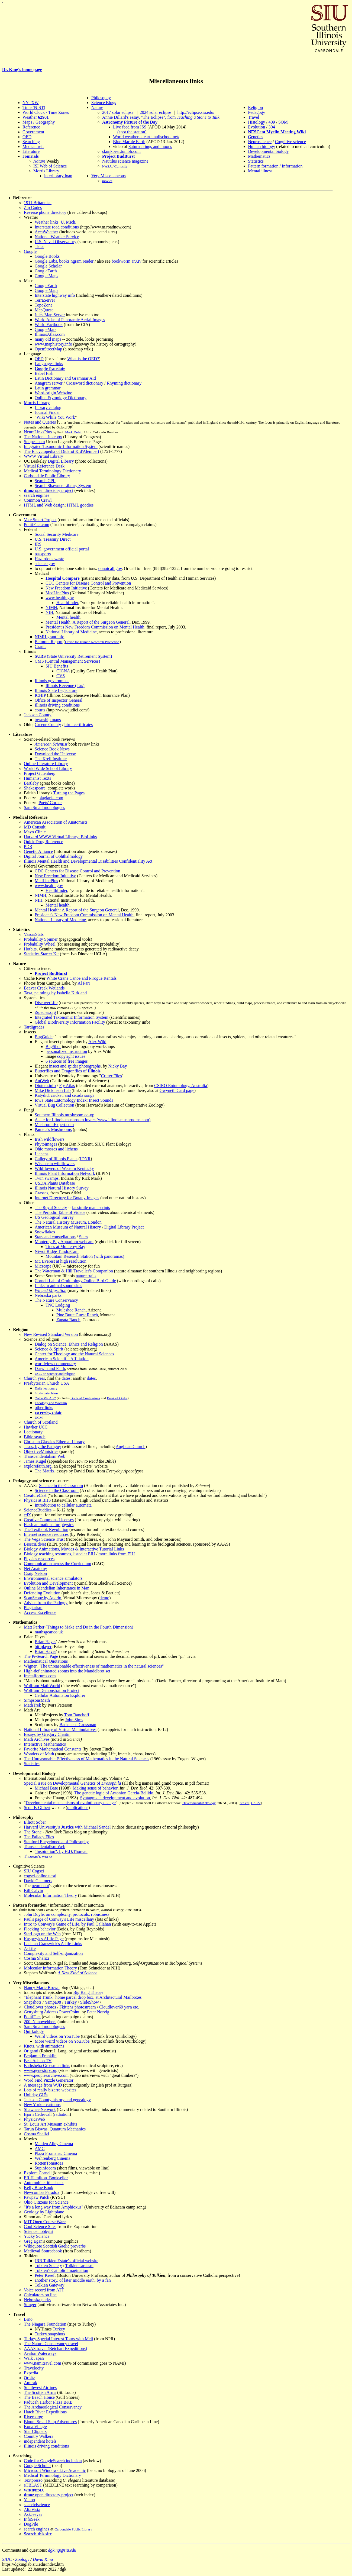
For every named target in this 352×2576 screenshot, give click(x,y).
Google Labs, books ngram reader (64, 261)
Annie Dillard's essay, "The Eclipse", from (160, 117)
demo (104, 1597)
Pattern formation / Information (275, 166)
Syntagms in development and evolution (115, 1797)
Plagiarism (33, 1607)
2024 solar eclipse (155, 112)
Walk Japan (34, 2358)
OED (26, 136)
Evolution (256, 127)
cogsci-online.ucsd (40, 1876)
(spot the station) (132, 132)
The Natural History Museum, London (68, 1222)
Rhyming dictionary (124, 383)
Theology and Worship (51, 1403)
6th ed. (244, 1803)
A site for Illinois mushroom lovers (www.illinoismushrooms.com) (92, 1119)
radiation (62, 2114)
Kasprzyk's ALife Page (44, 1938)
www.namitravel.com (42, 2363)
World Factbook (49, 324)
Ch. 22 (256, 1803)
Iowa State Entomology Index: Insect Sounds (74, 1100)
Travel (253, 117)
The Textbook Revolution (46, 1529)
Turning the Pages (69, 793)
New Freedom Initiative (66, 588)
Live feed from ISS (129, 127)
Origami (31, 2051)
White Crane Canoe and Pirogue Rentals (81, 978)
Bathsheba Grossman (78, 1724)
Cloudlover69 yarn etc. (119, 2007)
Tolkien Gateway (49, 2285)
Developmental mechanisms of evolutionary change (71, 1802)
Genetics (255, 136)
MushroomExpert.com (54, 1124)
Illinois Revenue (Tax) (65, 685)
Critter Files (111, 1075)
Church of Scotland (40, 1422)
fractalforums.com (40, 1676)
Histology (256, 122)
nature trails (86, 1276)
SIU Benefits (57, 666)
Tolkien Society (48, 2265)
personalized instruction (66, 1051)
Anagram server (49, 383)
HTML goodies (80, 505)
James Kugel (35, 1461)
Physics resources (39, 1558)
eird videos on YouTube (68, 2041)
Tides (39, 246)
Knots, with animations (44, 2046)
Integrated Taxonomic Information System (61, 446)
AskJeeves (33, 2514)
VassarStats (34, 934)
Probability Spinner (41, 939)
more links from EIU (117, 1554)
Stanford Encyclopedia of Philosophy (56, 1841)
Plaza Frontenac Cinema (56, 2153)
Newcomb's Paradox (41, 2192)
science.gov (45, 563)
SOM (283, 122)
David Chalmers (38, 1880)
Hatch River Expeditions (45, 2412)
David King (43, 2559)
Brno (28, 2319)
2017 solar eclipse (118, 112)
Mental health (68, 617)
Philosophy (101, 97)
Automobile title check (44, 2182)
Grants (40, 646)
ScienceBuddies (37, 1510)
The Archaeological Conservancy (53, 2407)
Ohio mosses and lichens (56, 1149)
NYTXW (30, 102)
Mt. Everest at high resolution (60, 1261)
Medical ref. (33, 146)
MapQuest (44, 310)
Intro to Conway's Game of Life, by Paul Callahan (67, 1924)
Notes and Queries (40, 422)
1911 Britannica (37, 202)
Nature (39, 161)
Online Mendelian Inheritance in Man (56, 1588)
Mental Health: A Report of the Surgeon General (88, 622)
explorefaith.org (37, 1466)
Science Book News (52, 749)
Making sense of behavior (95, 1788)
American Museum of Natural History (68, 1227)
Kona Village (35, 2426)
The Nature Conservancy (56, 1300)
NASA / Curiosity (114, 166)
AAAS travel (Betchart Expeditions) (55, 2348)
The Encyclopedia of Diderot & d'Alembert (61, 451)
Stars (83, 1236)
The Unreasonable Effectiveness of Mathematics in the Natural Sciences (86, 1758)
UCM (39, 1418)
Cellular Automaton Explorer (60, 1695)
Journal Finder (47, 412)
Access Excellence (40, 1612)
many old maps (48, 339)
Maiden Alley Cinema (54, 2143)
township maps (48, 719)
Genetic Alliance (38, 851)
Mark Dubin (73, 432)
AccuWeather (46, 232)
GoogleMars (45, 329)
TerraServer (45, 300)
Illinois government (52, 680)
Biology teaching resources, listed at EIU (59, 1554)
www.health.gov (60, 597)
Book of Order (117, 1398)
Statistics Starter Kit (41, 954)
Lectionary (33, 1432)
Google (30, 251)
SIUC (7, 2559)
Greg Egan (33, 2241)
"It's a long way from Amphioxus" (53, 2207)
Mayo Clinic (35, 832)
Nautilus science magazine (125, 161)
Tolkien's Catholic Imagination (61, 2270)
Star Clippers (35, 2431)
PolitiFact (32, 2016)
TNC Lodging (58, 1305)
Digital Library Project (124, 1227)
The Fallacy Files (39, 1837)
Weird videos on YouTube (57, 2036)
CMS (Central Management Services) (67, 661)
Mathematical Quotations (46, 1661)
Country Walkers (38, 2436)
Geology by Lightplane (44, 2212)
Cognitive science (290, 141)
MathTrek (32, 1705)
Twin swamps (47, 1178)
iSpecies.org (45, 1012)
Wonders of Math (39, 1754)
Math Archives (37, 1739)
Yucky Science (37, 2236)
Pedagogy (256, 112)
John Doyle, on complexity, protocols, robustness (66, 1914)
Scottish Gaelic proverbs (64, 2246)
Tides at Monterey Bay (65, 1246)
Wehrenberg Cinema (52, 2158)
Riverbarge (33, 2416)
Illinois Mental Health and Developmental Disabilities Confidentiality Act (88, 861)
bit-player (43, 1646)
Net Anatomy (35, 1568)
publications (77, 1807)
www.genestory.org (40, 2070)
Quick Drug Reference (43, 841)
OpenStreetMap (48, 349)
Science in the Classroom (61, 1485)
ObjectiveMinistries (41, 1451)
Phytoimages (46, 1144)
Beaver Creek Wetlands (44, 988)
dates (66, 1378)
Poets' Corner (50, 802)
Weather (29, 117)
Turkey (70, 2002)
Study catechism (46, 1393)
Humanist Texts (37, 778)
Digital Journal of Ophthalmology (53, 856)
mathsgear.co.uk (49, 1632)
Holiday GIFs (36, 2095)
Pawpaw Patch (36, 2197)
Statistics (256, 161)
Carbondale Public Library (47, 475)
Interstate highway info (55, 295)
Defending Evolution (42, 1593)
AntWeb (42, 1080)
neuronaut (40, 1885)
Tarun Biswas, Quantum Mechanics (55, 2129)
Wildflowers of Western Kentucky (64, 1168)
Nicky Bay (117, 1066)
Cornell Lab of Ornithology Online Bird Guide (75, 1280)
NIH (49, 612)
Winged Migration (50, 1290)
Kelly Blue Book (38, 2187)
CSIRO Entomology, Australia (180, 1085)
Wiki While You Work (56, 417)
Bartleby (31, 783)
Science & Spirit (49, 1349)
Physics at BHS (37, 1500)
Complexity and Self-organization (53, 1953)
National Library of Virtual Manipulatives (60, 1729)
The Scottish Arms (40, 2392)
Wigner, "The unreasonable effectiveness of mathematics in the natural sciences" (94, 1666)
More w (41, 2041)
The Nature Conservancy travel (51, 2343)
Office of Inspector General (58, 700)
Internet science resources (46, 1534)
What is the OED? (83, 358)
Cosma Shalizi (36, 1958)
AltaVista (32, 2509)
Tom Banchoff (76, 1715)
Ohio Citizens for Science (46, 2202)
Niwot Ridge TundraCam (57, 1251)
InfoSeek (32, 2519)
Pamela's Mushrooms (53, 1129)
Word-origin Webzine (53, 393)
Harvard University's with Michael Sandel (67, 1827)
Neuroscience (260, 141)
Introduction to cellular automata (63, 1505)
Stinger (30, 2304)
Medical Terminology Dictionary (52, 471)
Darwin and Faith (50, 1368)
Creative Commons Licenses (49, 1519)
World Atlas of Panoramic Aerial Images (70, 319)
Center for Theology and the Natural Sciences (74, 1354)
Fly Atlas (67, 1085)
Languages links (49, 363)
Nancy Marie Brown (42, 1987)
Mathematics (259, 156)
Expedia (31, 2373)
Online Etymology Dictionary (60, 397)
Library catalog (48, 407)
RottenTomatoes (49, 2163)
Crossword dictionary (84, 383)
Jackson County (37, 714)
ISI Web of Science (50, 166)
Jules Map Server (50, 314)
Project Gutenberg (40, 773)
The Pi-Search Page (41, 1656)
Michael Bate (46, 1788)
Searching (31, 141)
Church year (34, 1378)
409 (272, 122)
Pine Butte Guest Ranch (77, 1315)
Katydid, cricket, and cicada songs (64, 1095)
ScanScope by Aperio (42, 1597)
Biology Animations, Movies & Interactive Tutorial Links (74, 1549)
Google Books (47, 256)
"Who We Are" (45, 1398)
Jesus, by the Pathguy (42, 1446)
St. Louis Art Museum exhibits (50, 2124)
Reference (31, 127)
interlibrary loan (58, 175)
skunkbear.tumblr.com (121, 151)
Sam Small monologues (44, 807)
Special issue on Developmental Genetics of (73, 1783)
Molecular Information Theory (50, 1895)
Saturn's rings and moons (150, 146)
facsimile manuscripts (91, 1207)
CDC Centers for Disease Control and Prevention (88, 583)
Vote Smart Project (40, 519)
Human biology (261, 146)
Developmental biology (268, 151)
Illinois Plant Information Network (65, 1173)
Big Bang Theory (88, 1992)
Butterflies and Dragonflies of (68, 1071)
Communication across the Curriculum (57, 1563)
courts (40, 710)
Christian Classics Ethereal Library (54, 1441)
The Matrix (44, 1471)
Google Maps (46, 275)
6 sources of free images (67, 1061)
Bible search (35, 1436)
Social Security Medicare (57, 534)
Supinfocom (45, 2168)
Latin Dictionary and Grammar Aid (65, 378)
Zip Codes (33, 207)
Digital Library (61, 461)
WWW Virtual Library (43, 456)
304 (272, 127)
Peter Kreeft (45, 2275)
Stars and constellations (55, 1236)
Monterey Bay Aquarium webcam (64, 1241)
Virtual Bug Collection (54, 1105)
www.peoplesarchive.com (46, 2075)
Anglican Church (131, 1446)
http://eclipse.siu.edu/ (196, 112)
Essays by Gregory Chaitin (47, 1734)
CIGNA (63, 671)
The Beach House (39, 2397)
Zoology (22, 2559)
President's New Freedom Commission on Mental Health (95, 627)
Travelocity (34, 2368)
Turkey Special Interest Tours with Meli (58, 2338)
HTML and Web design (44, 505)
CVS (60, 675)
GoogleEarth (46, 271)
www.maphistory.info (53, 344)
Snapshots (32, 2002)
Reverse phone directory (45, 212)
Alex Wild (97, 1041)
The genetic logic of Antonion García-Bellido (113, 1793)
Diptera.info (45, 1085)
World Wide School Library (48, 768)
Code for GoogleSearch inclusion (53, 2460)
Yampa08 (53, 2002)
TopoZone (44, 305)
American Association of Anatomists (56, 822)
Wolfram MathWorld (42, 1685)
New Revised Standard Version (51, 1334)
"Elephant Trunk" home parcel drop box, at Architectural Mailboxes (83, 1997)
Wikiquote (33, 2246)
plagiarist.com (50, 797)
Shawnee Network (40, 2109)
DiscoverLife (46, 1002)
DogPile (31, 2524)
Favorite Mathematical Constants (52, 1749)
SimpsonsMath (37, 1700)
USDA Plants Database (55, 1183)
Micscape (43, 1266)
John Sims (74, 1719)
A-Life (30, 1948)
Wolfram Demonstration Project (51, 1690)
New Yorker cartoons (42, 2104)
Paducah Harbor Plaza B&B (48, 2402)
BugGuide (44, 1036)
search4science (37, 2504)
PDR (28, 846)
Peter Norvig (98, 2012)
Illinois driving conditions (57, 705)
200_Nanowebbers (40, 2021)
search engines (36, 495)
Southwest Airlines (40, 2387)
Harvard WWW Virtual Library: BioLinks (60, 836)
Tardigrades (34, 1027)
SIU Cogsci (34, 1871)
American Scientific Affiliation (62, 1358)
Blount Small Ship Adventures (50, 2421)
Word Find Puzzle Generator (48, 2080)
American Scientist (51, 744)
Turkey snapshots (50, 2334)
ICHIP (40, 695)
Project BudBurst (118, 156)
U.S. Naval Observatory (55, 241)
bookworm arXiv (126, 261)
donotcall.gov (110, 568)
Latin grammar (48, 388)
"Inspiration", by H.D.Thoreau (61, 1851)
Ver (94, 175)
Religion (255, 107)
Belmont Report (49, 641)
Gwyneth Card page (177, 1090)
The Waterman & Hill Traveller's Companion (74, 1271)
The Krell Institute (51, 758)
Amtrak (30, 2382)
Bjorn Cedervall (38, 2114)
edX (27, 1515)
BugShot (53, 1046)
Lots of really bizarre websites (50, 2090)
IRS (38, 544)
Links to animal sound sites (58, 1285)
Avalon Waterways (40, 2353)
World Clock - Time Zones (45, 112)
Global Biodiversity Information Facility (70, 1022)
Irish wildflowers (49, 1139)
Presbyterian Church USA (46, 1383)
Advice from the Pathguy (45, 1602)
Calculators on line (40, 2295)
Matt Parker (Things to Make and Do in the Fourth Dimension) (78, 1627)
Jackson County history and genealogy (57, 2099)
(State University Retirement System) (73, 656)
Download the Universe (55, 754)
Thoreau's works (38, 1856)
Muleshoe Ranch (71, 1310)
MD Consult (35, 827)
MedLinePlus (57, 593)
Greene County (48, 724)
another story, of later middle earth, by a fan (73, 2280)
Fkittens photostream (77, 2007)
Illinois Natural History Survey (62, 1188)
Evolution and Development (48, 1583)
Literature (31, 151)
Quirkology (34, 2031)
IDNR (85, 1158)
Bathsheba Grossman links (47, 2065)
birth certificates (78, 724)
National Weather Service (57, 236)
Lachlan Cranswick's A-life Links (53, 1943)
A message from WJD (43, 2085)
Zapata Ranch (68, 1319)
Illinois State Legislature (56, 690)
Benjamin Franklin (40, 2055)
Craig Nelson (35, 1573)
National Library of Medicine (71, 632)
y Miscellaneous (111, 175)
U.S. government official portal (62, 549)
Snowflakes (45, 1232)
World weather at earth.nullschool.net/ (146, 136)
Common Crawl (38, 500)
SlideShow (89, 2002)
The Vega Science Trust (44, 1539)
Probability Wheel (40, 944)
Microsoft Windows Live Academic (55, 2470)
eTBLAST (33, 2485)
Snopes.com (34, 441)
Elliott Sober (35, 1822)
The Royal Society (51, 1207)
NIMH (51, 607)
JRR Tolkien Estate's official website (66, 2260)
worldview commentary (55, 1363)
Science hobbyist (38, 2231)
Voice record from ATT (44, 2290)
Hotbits (30, 949)
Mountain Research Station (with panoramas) (85, 1256)
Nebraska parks (48, 1295)
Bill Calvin (33, 1890)
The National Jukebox (43, 436)
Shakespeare (35, 788)
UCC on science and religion (55, 1374)
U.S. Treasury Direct (52, 539)
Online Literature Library (46, 763)
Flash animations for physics (49, 1524)
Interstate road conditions (57, 227)
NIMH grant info (49, 636)
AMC (39, 2148)
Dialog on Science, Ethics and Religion (69, 1344)
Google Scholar (48, 266)
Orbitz (29, 2377)
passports (43, 554)
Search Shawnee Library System (63, 485)
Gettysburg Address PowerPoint (51, 2012)
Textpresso (33, 2480)
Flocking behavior (40, 1929)
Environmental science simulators (53, 1578)
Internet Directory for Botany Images (67, 1197)
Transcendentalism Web (44, 1456)
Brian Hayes (45, 1641)
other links (44, 1407)
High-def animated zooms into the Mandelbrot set (67, 1671)
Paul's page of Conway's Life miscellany (59, 1919)
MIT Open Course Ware (45, 2221)
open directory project (53, 490)
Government (33, 132)
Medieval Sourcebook (43, 2251)
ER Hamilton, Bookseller (46, 2177)
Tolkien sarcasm (79, 2265)
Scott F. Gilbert (37, 1807)
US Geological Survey (54, 1217)
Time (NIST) (33, 107)
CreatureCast (35, 1495)
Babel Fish (44, 373)
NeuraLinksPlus (38, 432)
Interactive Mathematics (45, 1744)
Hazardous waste (49, 558)
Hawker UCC (36, 1427)
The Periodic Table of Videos (60, 1212)
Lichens (42, 1154)
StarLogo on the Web (42, 1934)
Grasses (41, 1193)
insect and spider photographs (75, 1066)
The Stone (32, 1832)
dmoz (29, 490)
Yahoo (29, 2499)
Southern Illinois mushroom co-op (64, 1115)
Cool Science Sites (40, 2226)
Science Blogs (103, 102)
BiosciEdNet (35, 1544)
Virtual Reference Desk (44, 466)
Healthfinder (67, 602)
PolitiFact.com (36, 524)
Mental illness (260, 171)
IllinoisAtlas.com (50, 334)
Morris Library (46, 171)
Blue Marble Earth (129, 141)
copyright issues (71, 1056)
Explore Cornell (38, 2173)
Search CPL (45, 480)
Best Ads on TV (37, 2060)
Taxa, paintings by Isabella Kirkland (55, 993)
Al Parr (83, 983)
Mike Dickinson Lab (52, 1090)
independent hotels (40, 2441)
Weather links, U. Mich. (55, 222)
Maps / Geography (38, 122)
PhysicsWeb (34, 2119)
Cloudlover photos (40, 2007)
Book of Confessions (85, 1398)
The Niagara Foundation (45, 2324)
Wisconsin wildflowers (55, 1163)
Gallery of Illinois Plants (56, 1158)
